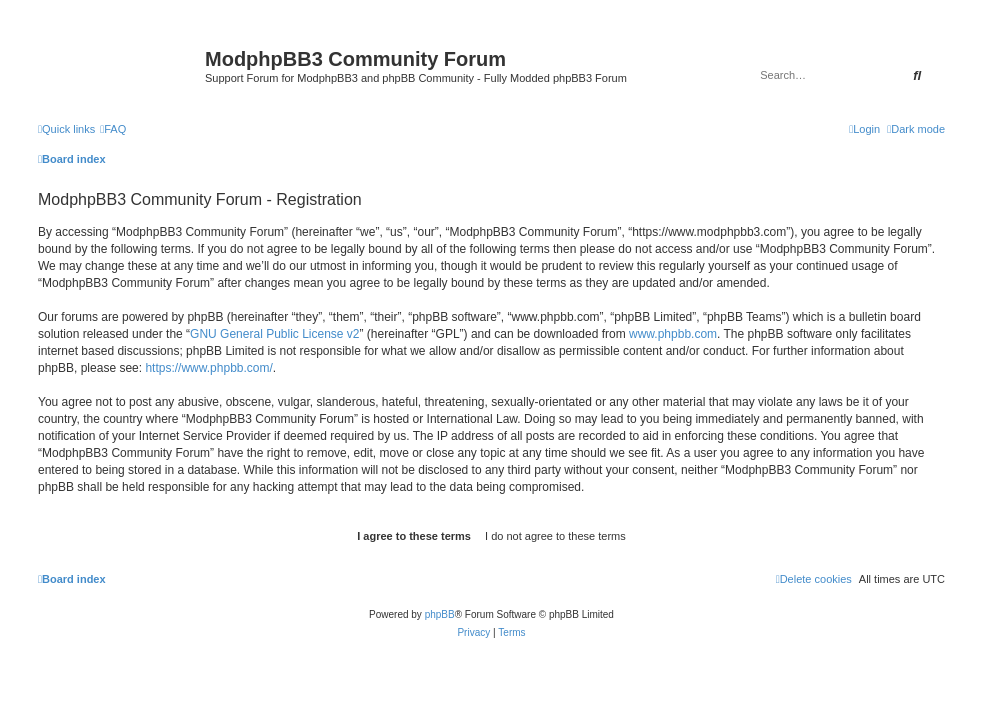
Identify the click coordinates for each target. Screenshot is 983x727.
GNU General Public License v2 (274, 334)
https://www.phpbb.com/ (208, 368)
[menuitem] (113, 129)
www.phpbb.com (673, 334)
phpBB (440, 614)
